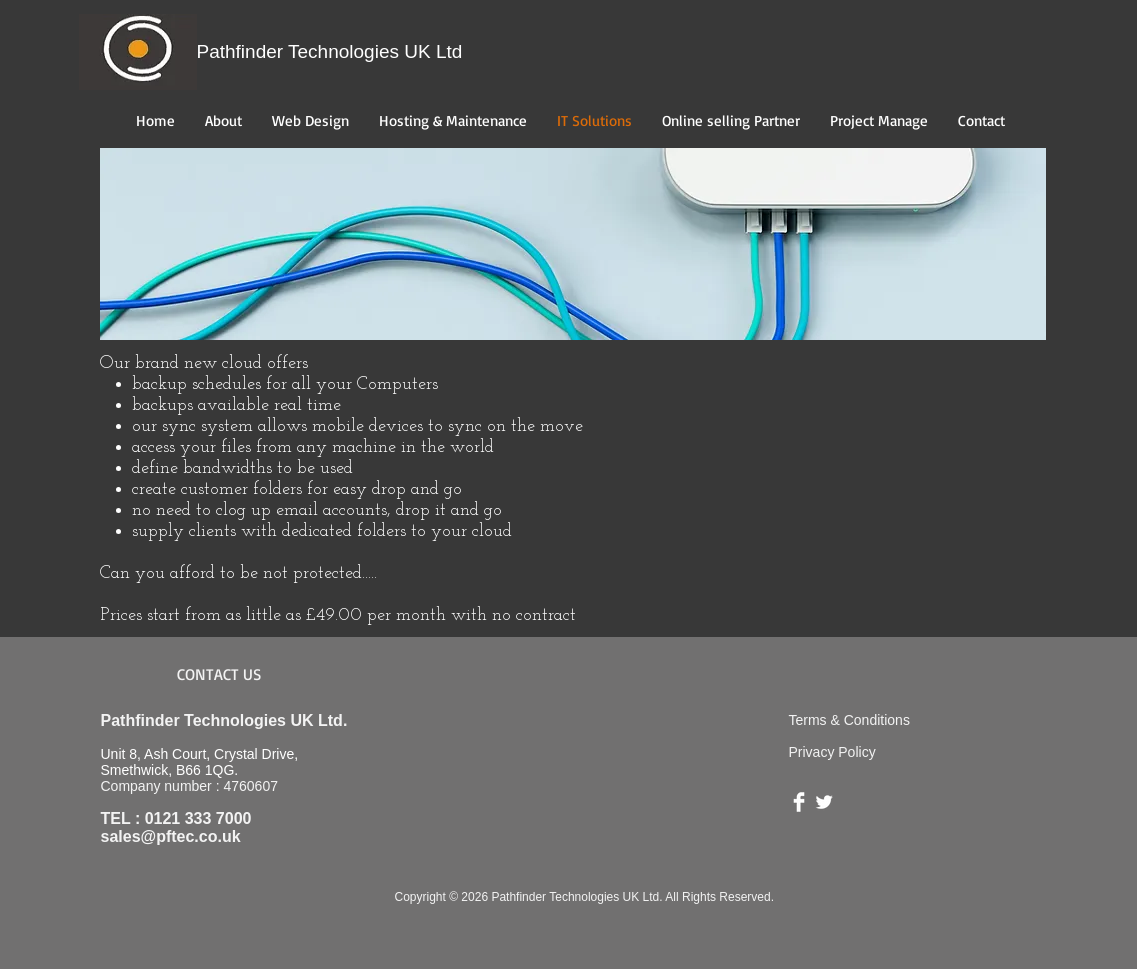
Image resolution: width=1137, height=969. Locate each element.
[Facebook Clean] (799, 802)
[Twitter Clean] (824, 802)
